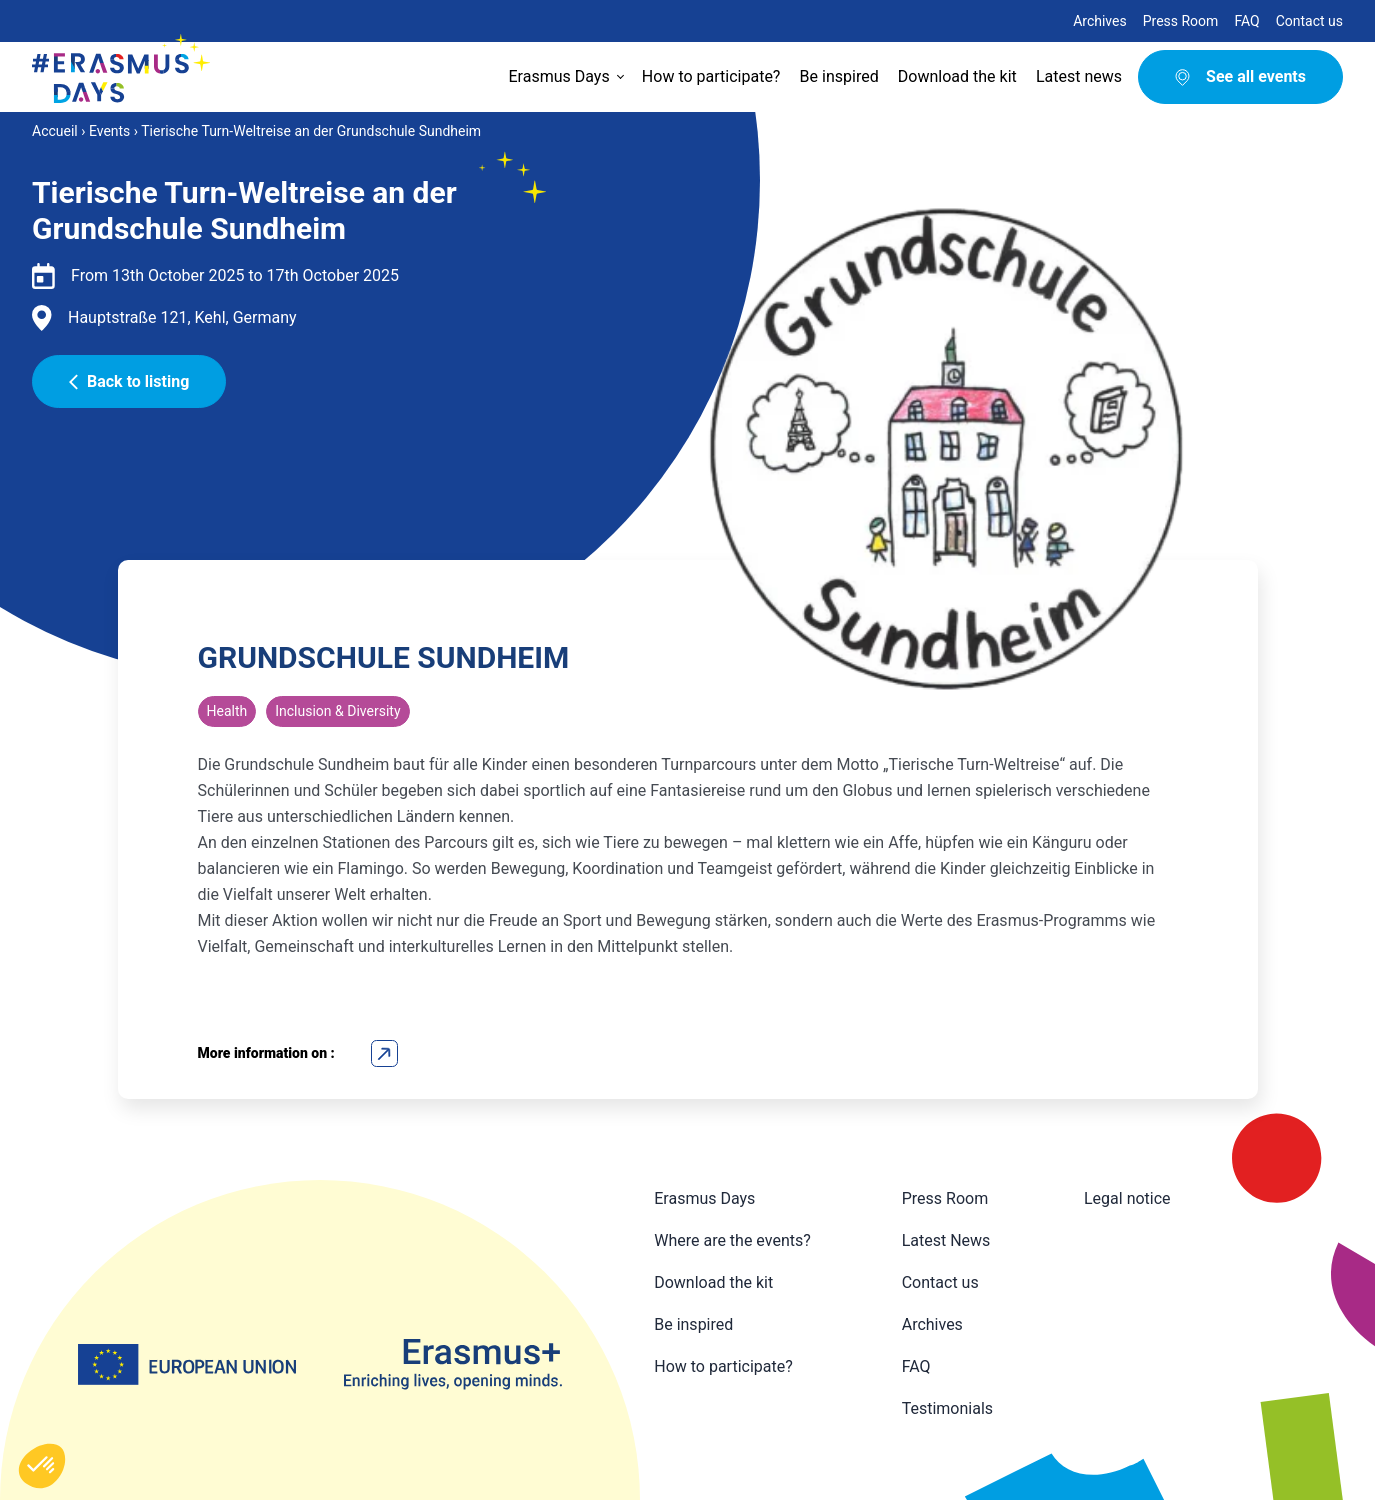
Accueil (55, 131)
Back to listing (129, 381)
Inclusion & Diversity (337, 711)
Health (227, 711)
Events (109, 131)
